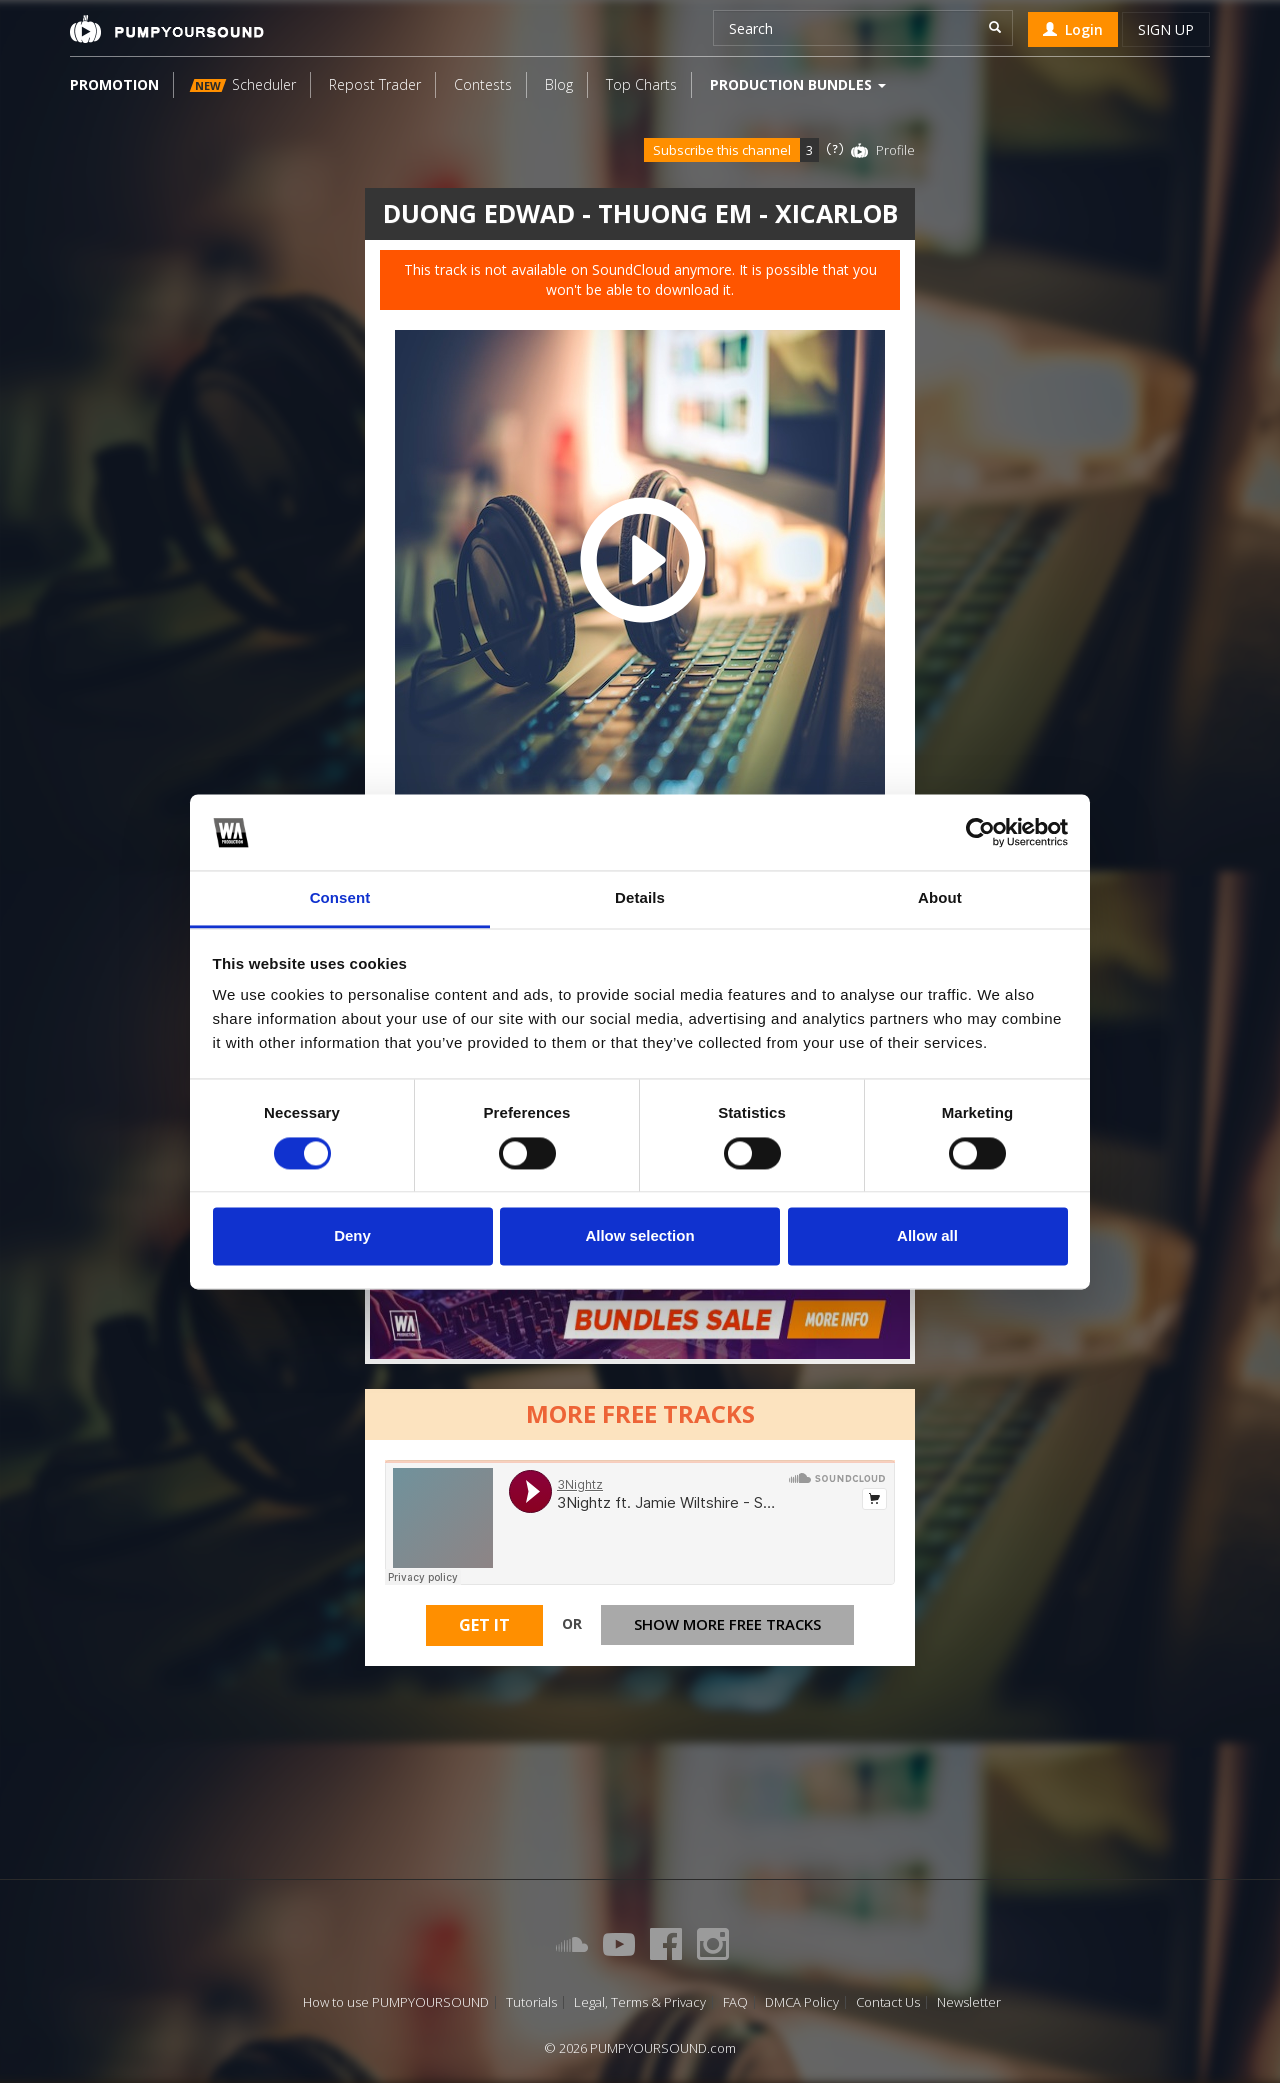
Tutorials (531, 2002)
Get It (484, 1628)
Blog (559, 84)
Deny (352, 1236)
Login (1073, 29)
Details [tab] (640, 898)
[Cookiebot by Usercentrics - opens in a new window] (980, 832)
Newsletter (969, 2002)
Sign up (1166, 29)
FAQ (735, 2002)
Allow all (927, 1236)
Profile (895, 150)
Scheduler (243, 84)
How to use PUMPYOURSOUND (396, 2002)
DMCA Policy (802, 2002)
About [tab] (940, 898)
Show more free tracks (727, 1627)
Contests (483, 84)
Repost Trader (375, 84)
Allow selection (639, 1236)
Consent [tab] (340, 898)
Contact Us (888, 2002)
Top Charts (641, 84)
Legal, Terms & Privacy (640, 2002)
